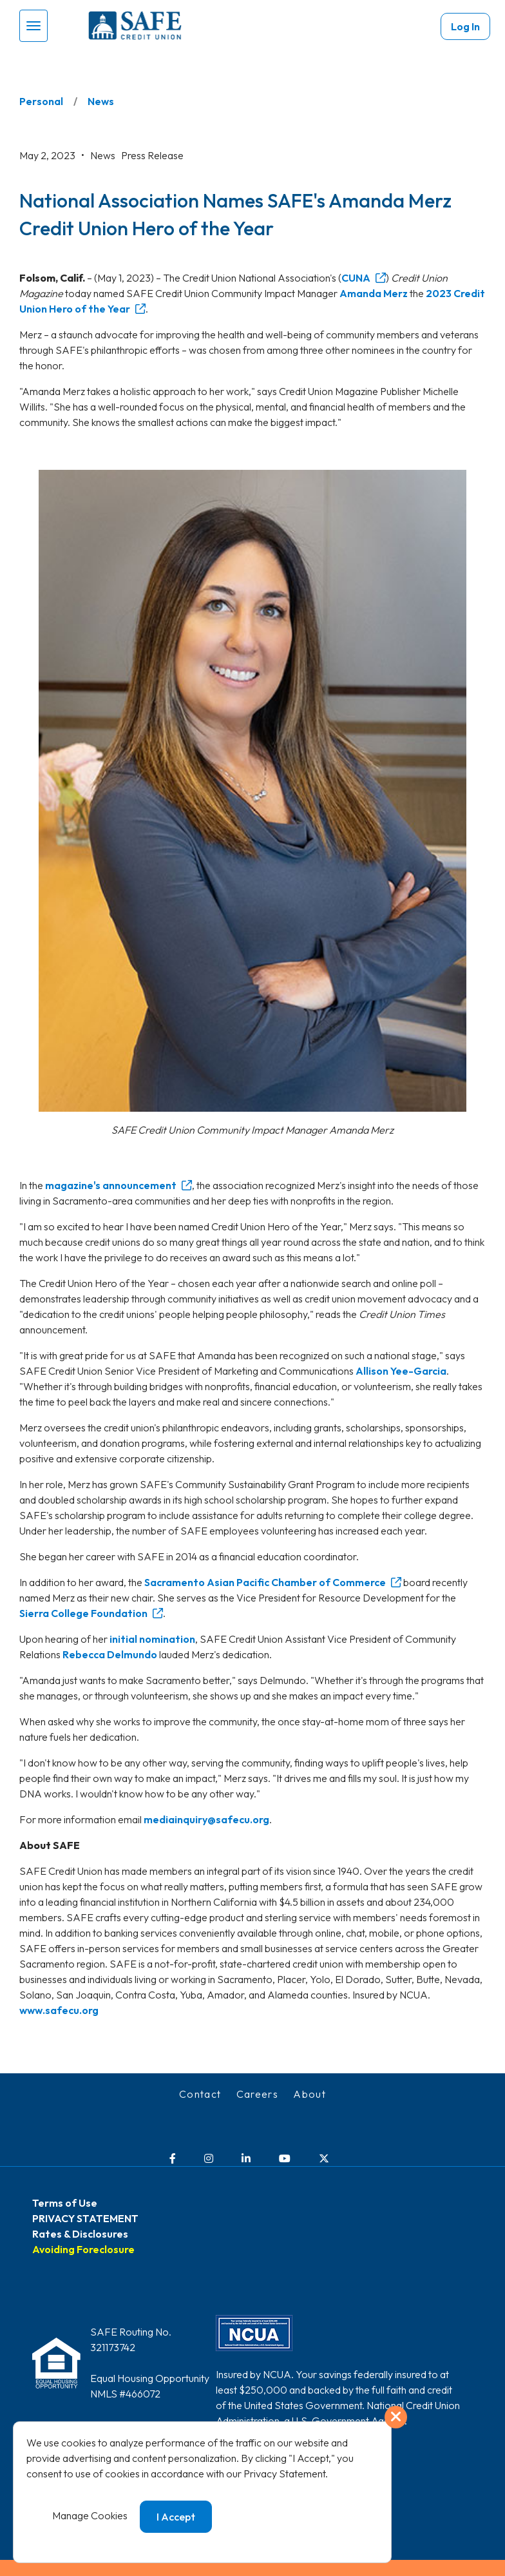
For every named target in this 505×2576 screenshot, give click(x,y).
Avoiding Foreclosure (83, 2249)
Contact (200, 2093)
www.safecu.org (59, 2010)
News (101, 101)
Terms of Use (64, 2202)
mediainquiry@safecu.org (206, 1819)
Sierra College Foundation (83, 1613)
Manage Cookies (90, 2515)
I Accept (176, 2516)
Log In (465, 26)
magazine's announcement (110, 1185)
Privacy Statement (284, 2473)
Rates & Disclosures (80, 2233)
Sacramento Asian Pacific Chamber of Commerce (265, 1582)
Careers (257, 2093)
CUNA (355, 277)
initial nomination (152, 1638)
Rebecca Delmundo (109, 1654)
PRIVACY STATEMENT (85, 2218)
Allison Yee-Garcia (401, 1370)
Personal (41, 101)
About (309, 2093)
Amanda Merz (373, 293)
